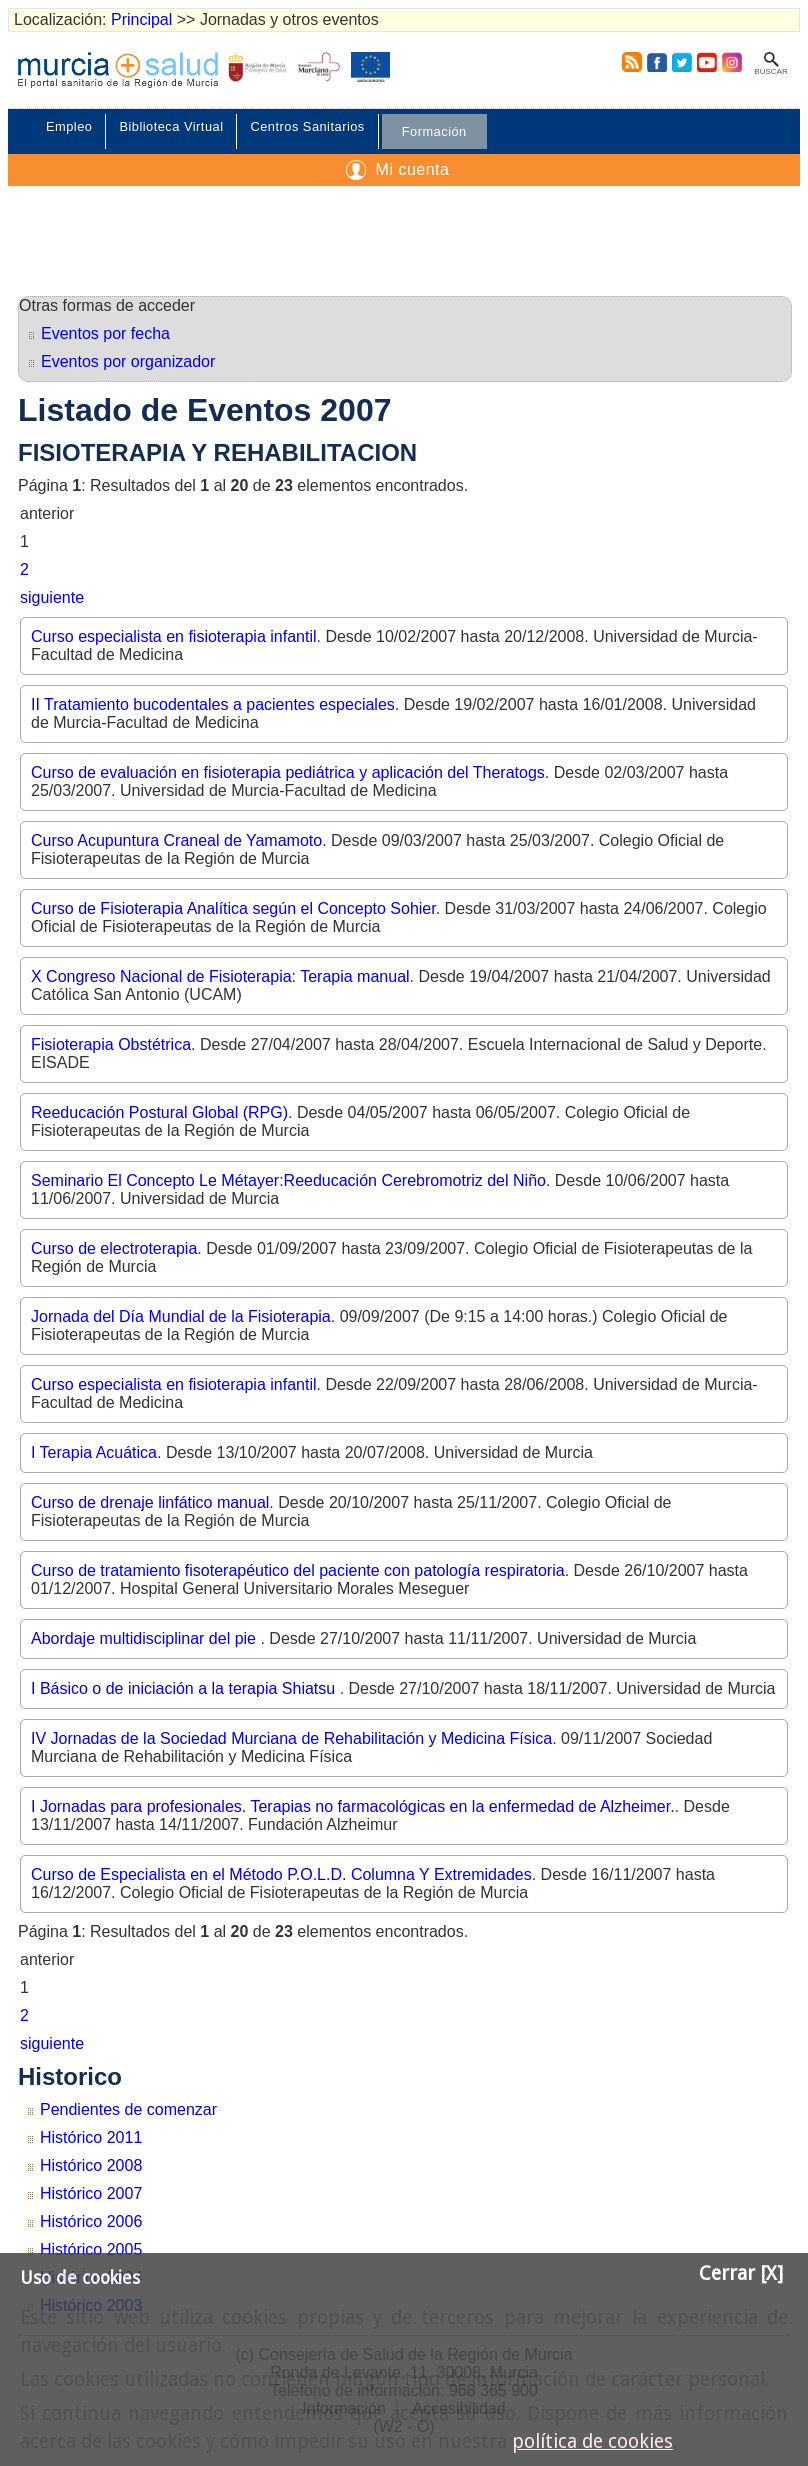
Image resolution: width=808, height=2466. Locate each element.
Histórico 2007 (91, 2193)
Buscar (770, 71)
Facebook (656, 62)
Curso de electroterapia (114, 1248)
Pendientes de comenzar (128, 2109)
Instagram (731, 62)
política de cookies (592, 2441)
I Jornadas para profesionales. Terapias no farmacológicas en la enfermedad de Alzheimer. (353, 1806)
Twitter (682, 62)
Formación (434, 131)
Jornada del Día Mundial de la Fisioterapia (181, 1316)
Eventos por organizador (128, 361)
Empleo (69, 126)
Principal (141, 19)
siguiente (52, 597)
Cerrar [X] (741, 2273)
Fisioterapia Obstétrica (111, 1044)
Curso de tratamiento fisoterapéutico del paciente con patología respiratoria (298, 1570)
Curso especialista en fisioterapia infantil (173, 636)
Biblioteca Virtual (171, 126)
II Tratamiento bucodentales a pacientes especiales (213, 704)
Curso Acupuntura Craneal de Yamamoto (176, 840)
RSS (628, 62)
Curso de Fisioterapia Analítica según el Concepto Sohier (233, 908)
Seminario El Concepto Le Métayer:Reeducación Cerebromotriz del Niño (288, 1180)
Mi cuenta (413, 169)
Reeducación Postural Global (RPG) (159, 1112)
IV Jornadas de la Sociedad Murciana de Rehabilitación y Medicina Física (291, 1738)
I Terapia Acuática (94, 1452)
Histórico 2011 (91, 2137)
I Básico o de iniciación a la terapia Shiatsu (185, 1688)
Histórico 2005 (91, 2249)
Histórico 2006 (91, 2221)
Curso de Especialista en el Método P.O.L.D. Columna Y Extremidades (281, 1874)
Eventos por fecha (105, 333)
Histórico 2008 (91, 2165)
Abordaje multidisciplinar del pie (145, 1638)
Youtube (706, 62)
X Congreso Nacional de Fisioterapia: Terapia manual (220, 976)
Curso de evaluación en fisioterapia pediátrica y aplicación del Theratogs (288, 772)
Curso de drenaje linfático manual (150, 1502)
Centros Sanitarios (307, 126)
